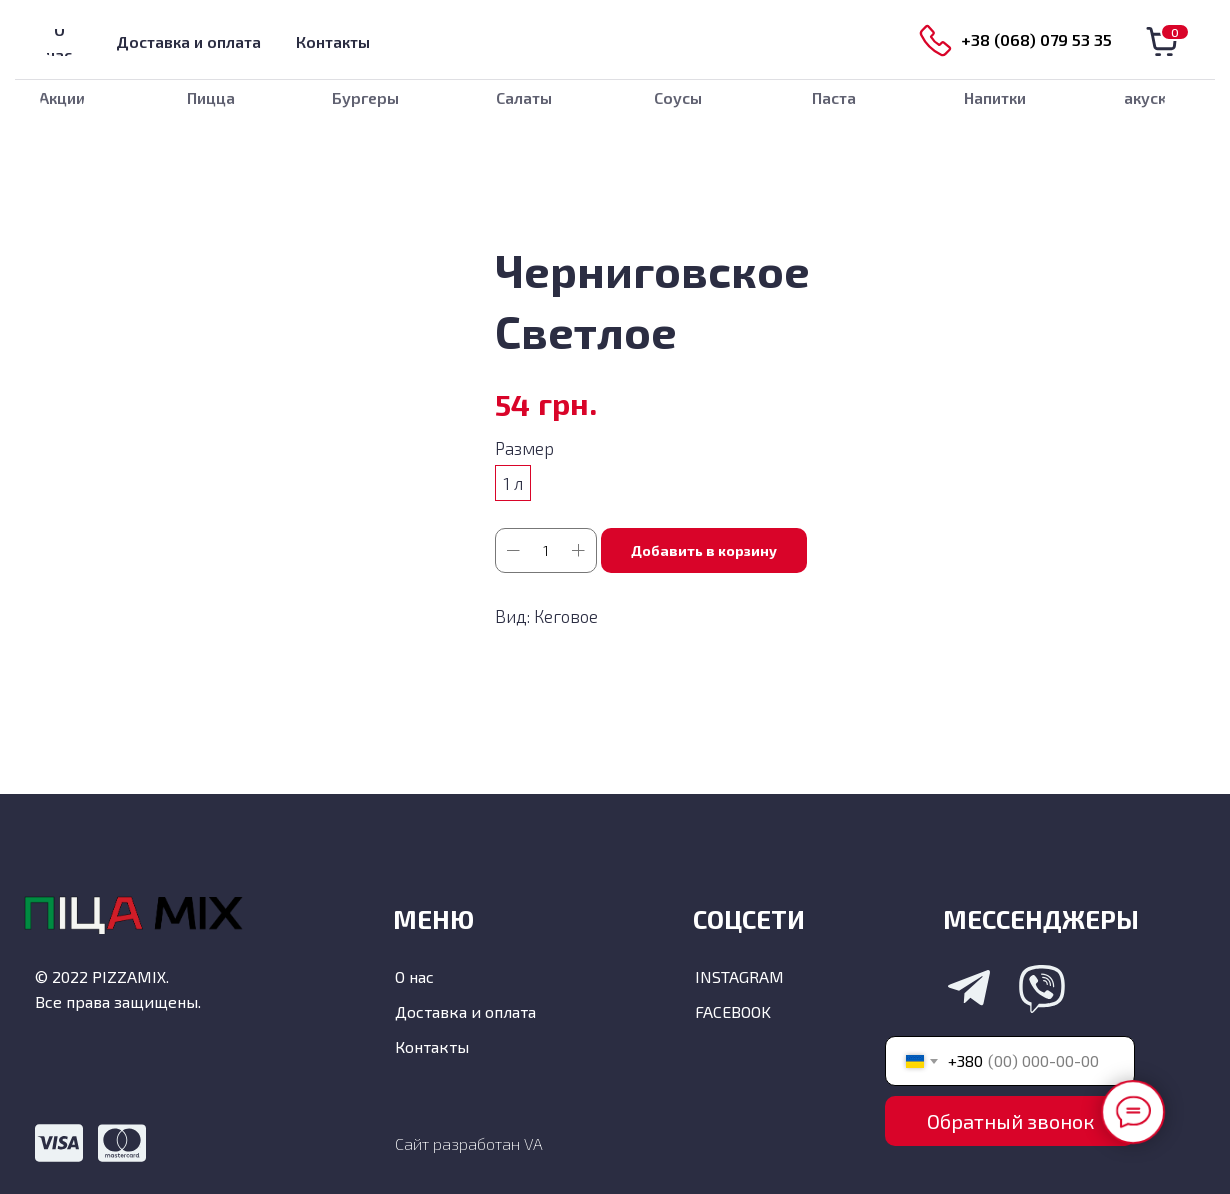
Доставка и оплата (465, 1011)
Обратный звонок (1010, 1121)
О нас (414, 976)
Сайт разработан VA (469, 1143)
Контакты (432, 1046)
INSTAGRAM (739, 976)
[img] (615, 40)
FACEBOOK (733, 1011)
